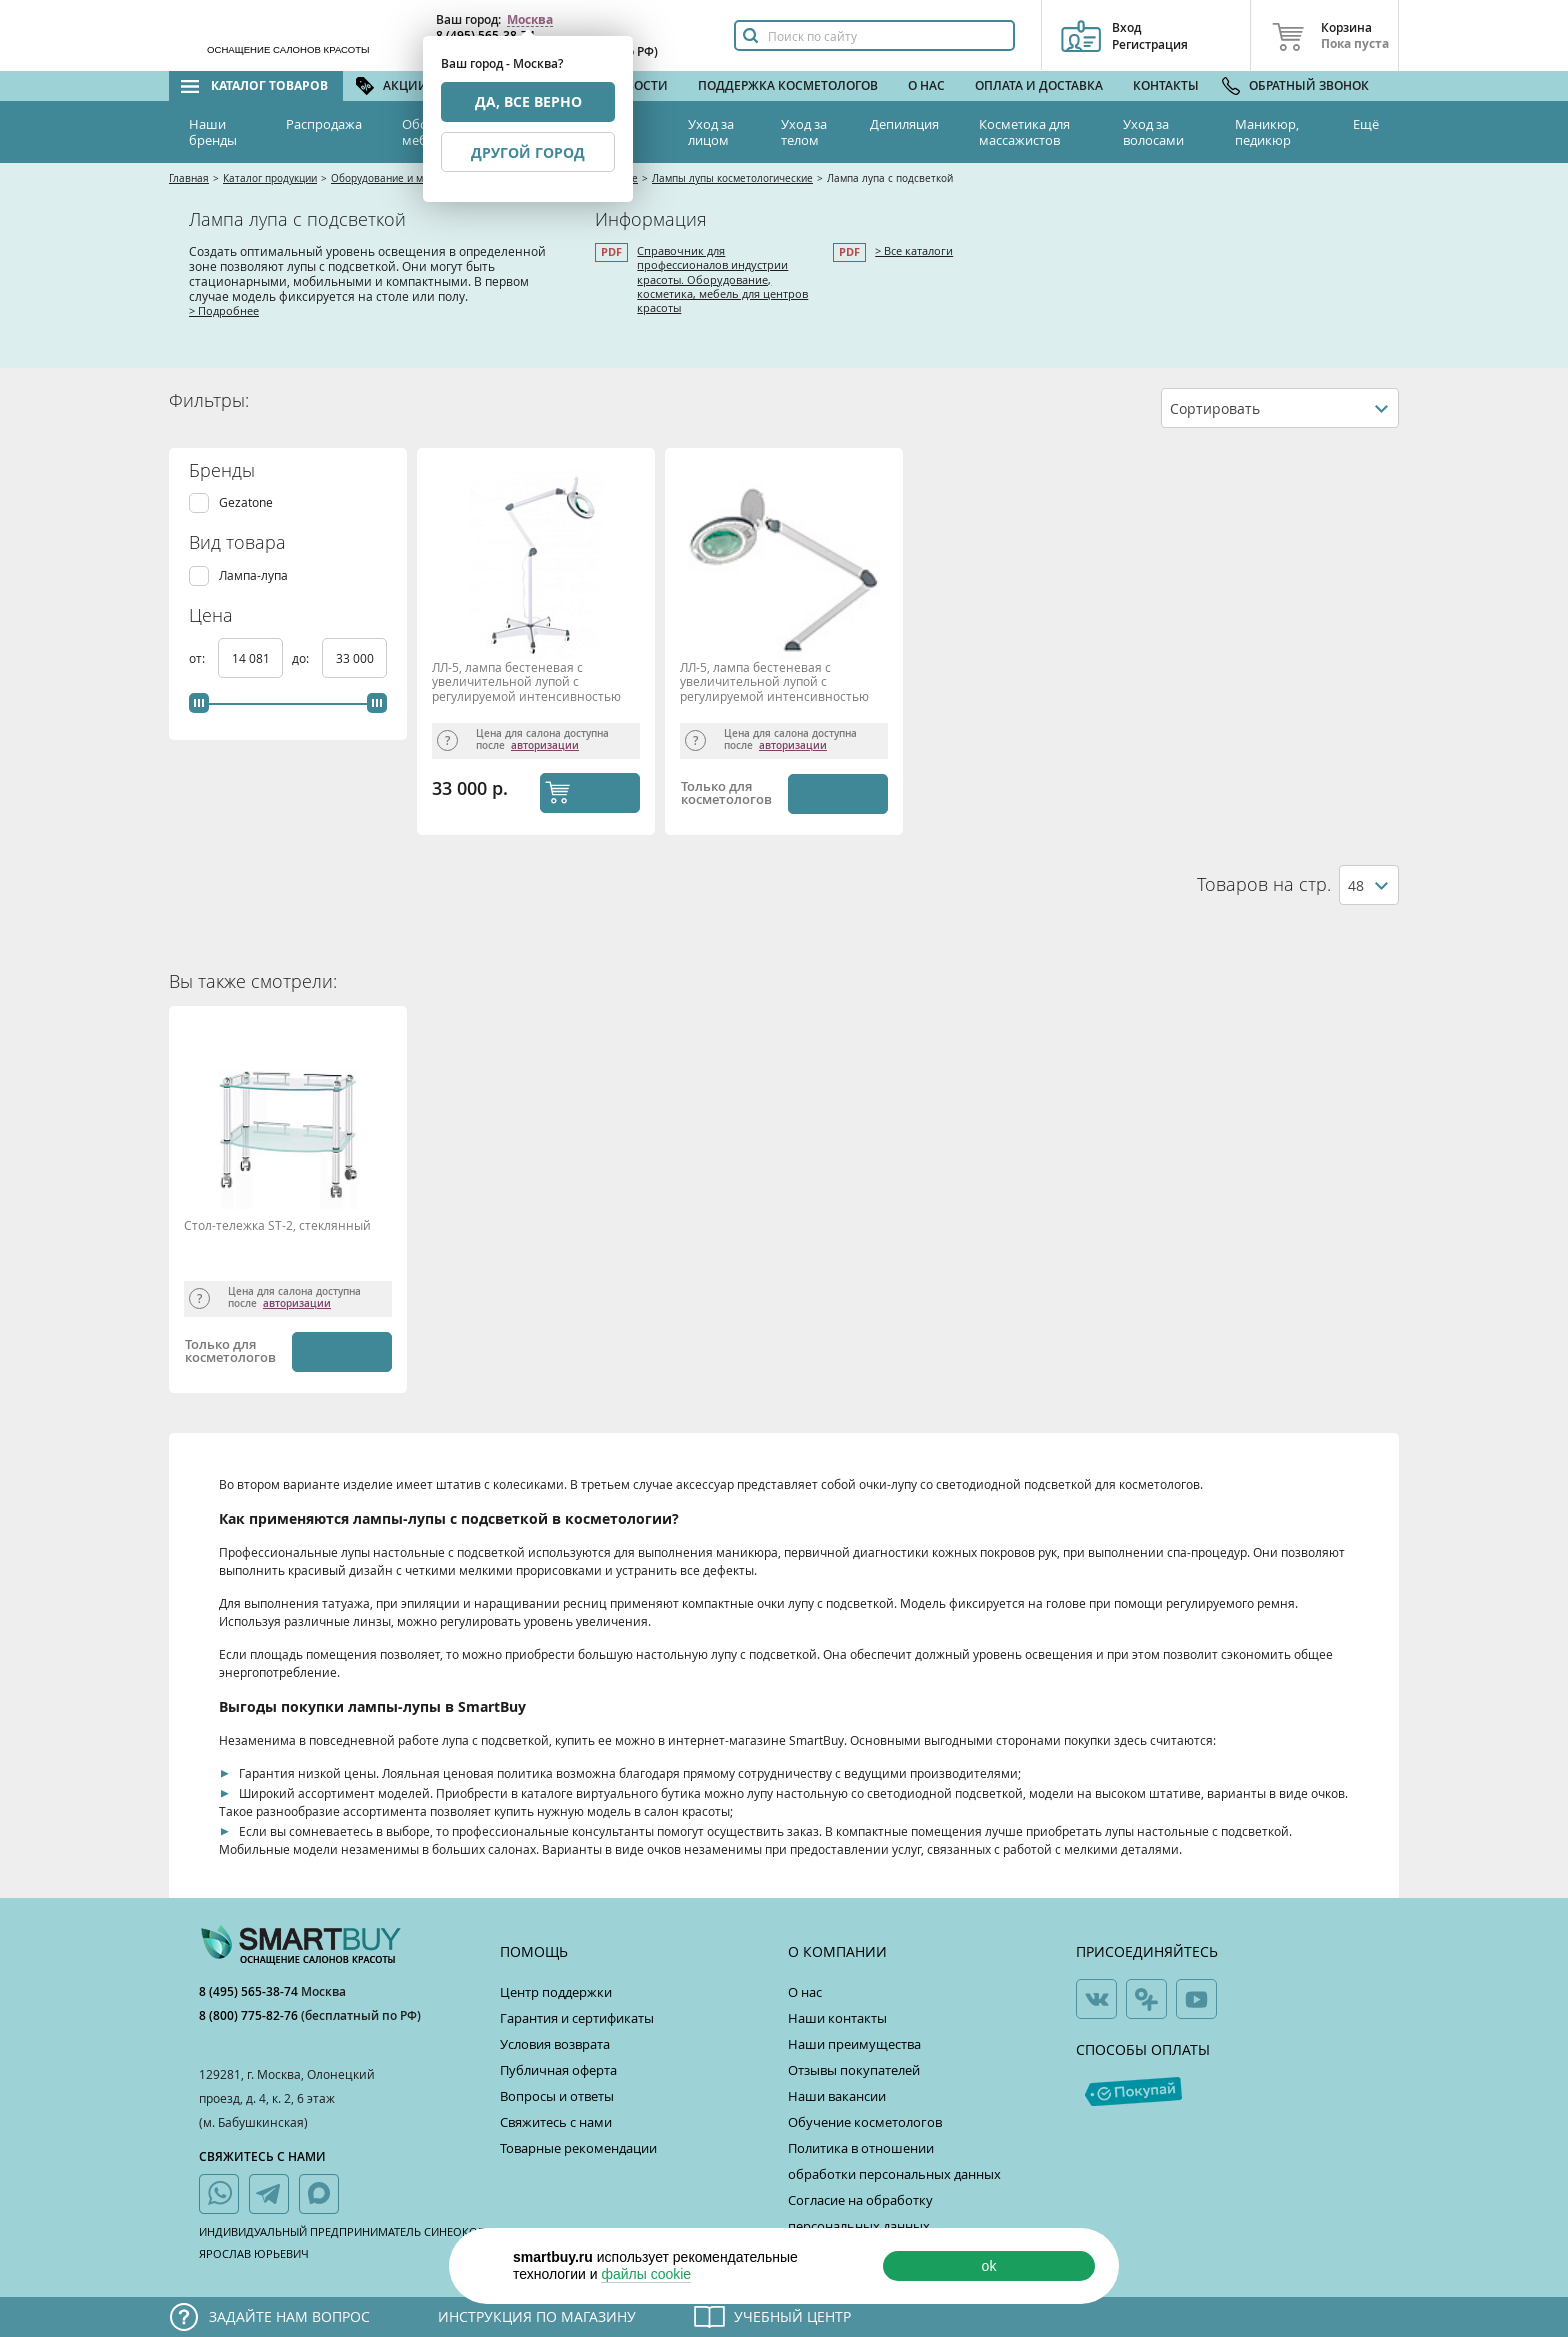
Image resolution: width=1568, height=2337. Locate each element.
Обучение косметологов (865, 2122)
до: (302, 658)
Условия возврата (555, 2044)
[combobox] (1280, 408)
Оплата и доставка (1039, 85)
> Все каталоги (914, 250)
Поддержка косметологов (788, 85)
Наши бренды (213, 132)
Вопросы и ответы (557, 2096)
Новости (638, 85)
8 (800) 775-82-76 (250, 2015)
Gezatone (246, 502)
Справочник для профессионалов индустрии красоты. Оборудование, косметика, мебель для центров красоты (722, 279)
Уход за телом (804, 132)
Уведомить (835, 793)
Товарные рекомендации (578, 2148)
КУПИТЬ (609, 792)
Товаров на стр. (1264, 884)
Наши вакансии (837, 2096)
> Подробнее (224, 310)
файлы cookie (646, 2274)
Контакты (1166, 85)
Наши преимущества (854, 2044)
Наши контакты (837, 2018)
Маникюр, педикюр (1267, 132)
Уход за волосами (1153, 132)
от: (198, 658)
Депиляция (904, 124)
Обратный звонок (1309, 85)
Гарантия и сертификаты (577, 2018)
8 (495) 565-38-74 (250, 1991)
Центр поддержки (556, 1992)
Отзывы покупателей (854, 2070)
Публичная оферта (558, 2070)
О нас (926, 85)
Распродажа (324, 124)
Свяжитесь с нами (556, 2122)
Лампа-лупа (253, 575)
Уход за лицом (711, 132)
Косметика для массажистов (1024, 132)
